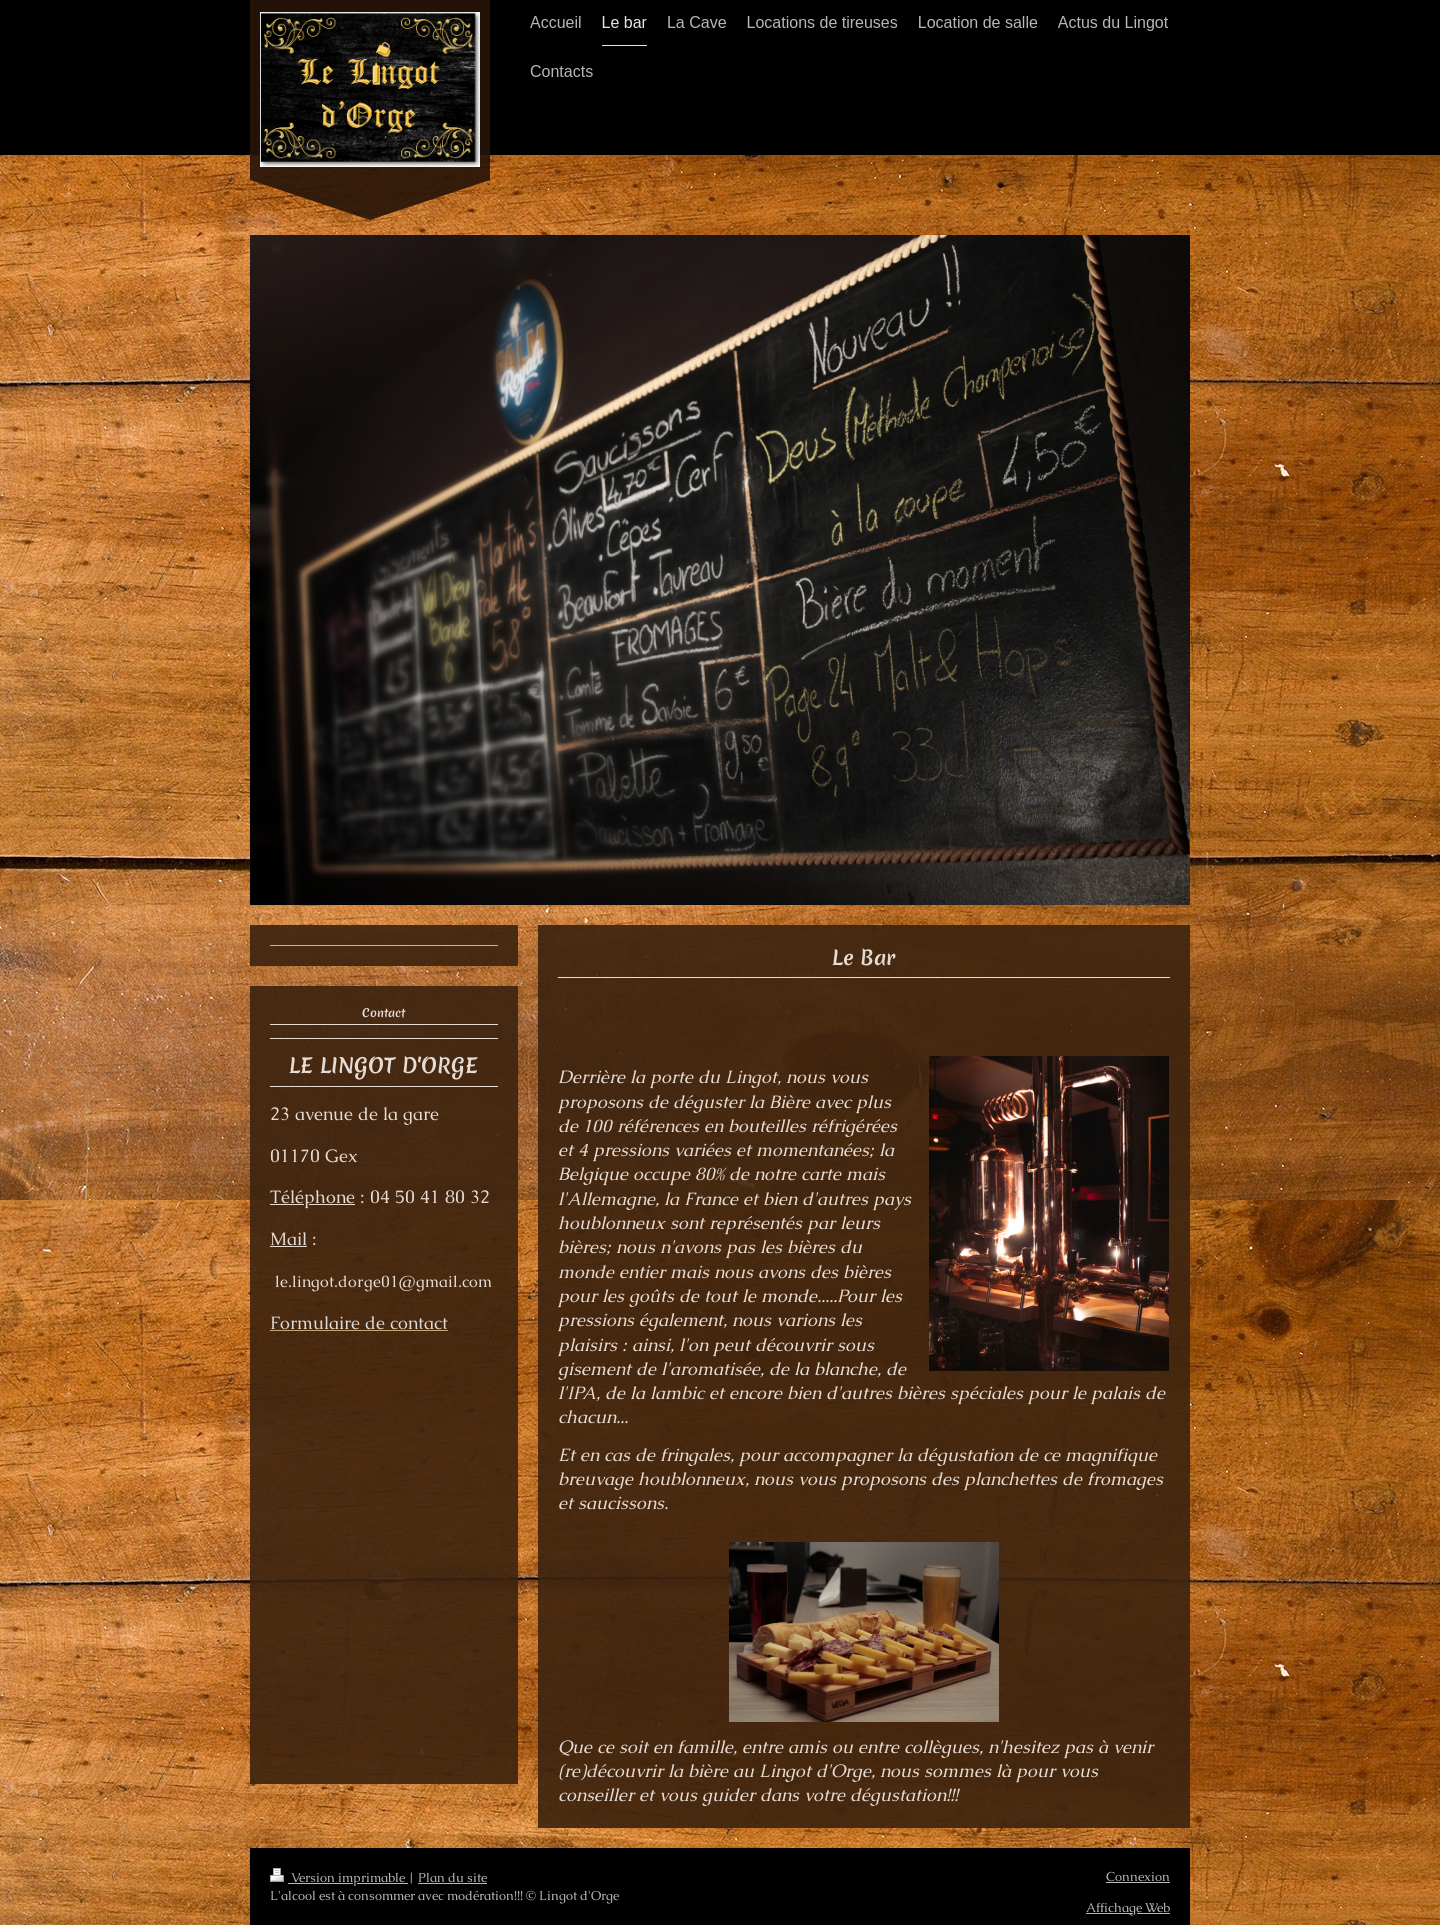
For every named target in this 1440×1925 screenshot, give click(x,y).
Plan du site (452, 1877)
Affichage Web (1128, 1907)
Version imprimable (339, 1877)
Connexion (1138, 1876)
